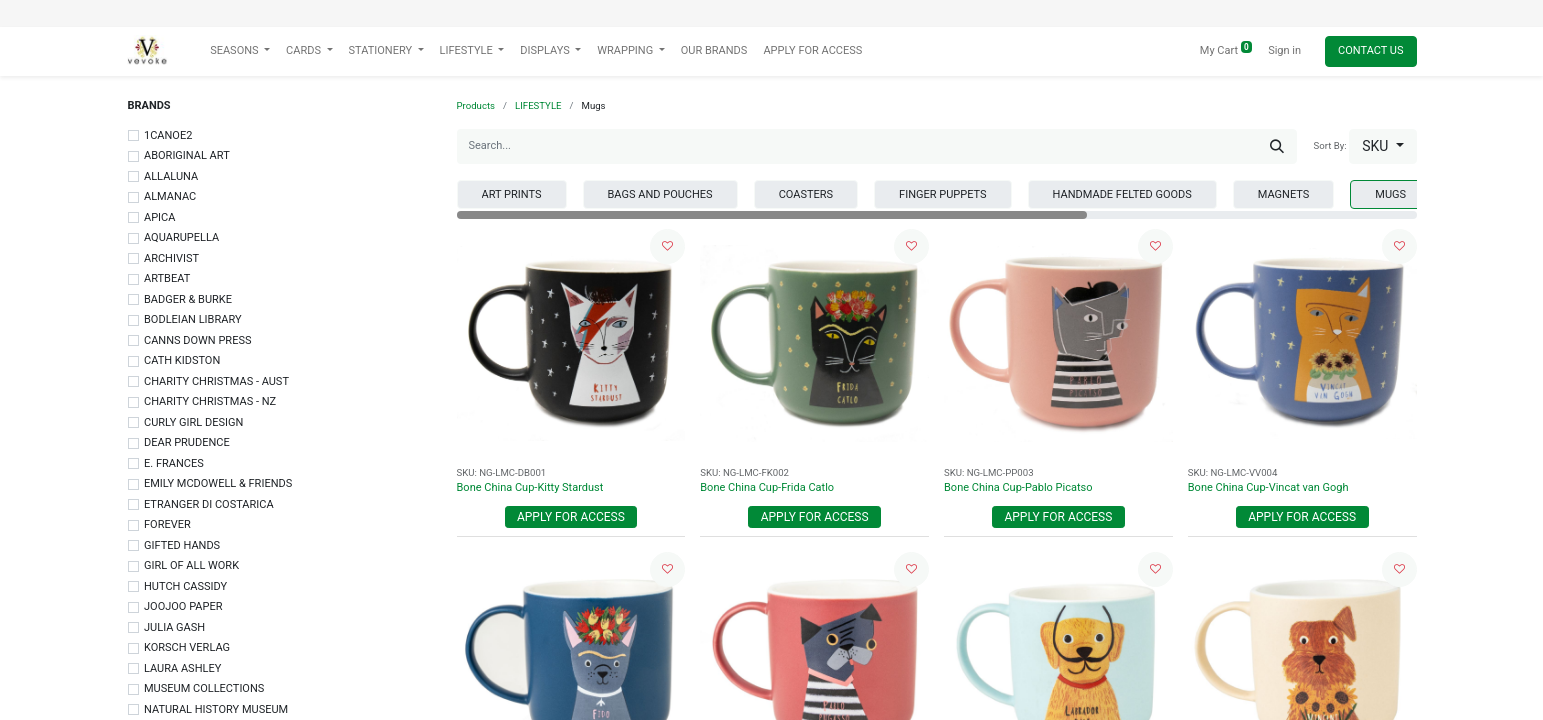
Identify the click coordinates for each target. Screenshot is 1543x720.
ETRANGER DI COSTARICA (209, 504)
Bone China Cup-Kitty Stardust (530, 487)
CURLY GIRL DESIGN (193, 422)
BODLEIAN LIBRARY (193, 319)
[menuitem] (714, 51)
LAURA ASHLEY (182, 668)
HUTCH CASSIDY (185, 586)
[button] (1382, 146)
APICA (159, 217)
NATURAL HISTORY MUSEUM (216, 709)
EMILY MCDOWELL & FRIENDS (218, 483)
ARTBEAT (167, 278)
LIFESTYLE (538, 105)
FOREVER (167, 524)
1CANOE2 (168, 135)
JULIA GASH (174, 627)
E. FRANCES (174, 463)
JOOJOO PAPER (183, 606)
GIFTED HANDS (182, 545)
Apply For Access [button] (571, 517)
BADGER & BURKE (188, 299)
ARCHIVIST (171, 258)
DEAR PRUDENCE (187, 442)
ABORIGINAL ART (187, 155)
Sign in (1284, 50)
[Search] (1277, 146)
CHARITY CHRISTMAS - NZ (210, 401)
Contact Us (1370, 50)
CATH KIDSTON (182, 360)
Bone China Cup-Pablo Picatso (1018, 487)
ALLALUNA (171, 176)
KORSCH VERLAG (187, 647)
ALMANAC (170, 196)
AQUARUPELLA (181, 237)
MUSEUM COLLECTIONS (204, 688)
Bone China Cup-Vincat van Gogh (1268, 487)
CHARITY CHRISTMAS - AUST (216, 381)
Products (476, 105)
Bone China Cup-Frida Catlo (767, 487)
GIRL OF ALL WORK (191, 565)
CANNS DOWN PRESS (197, 340)
